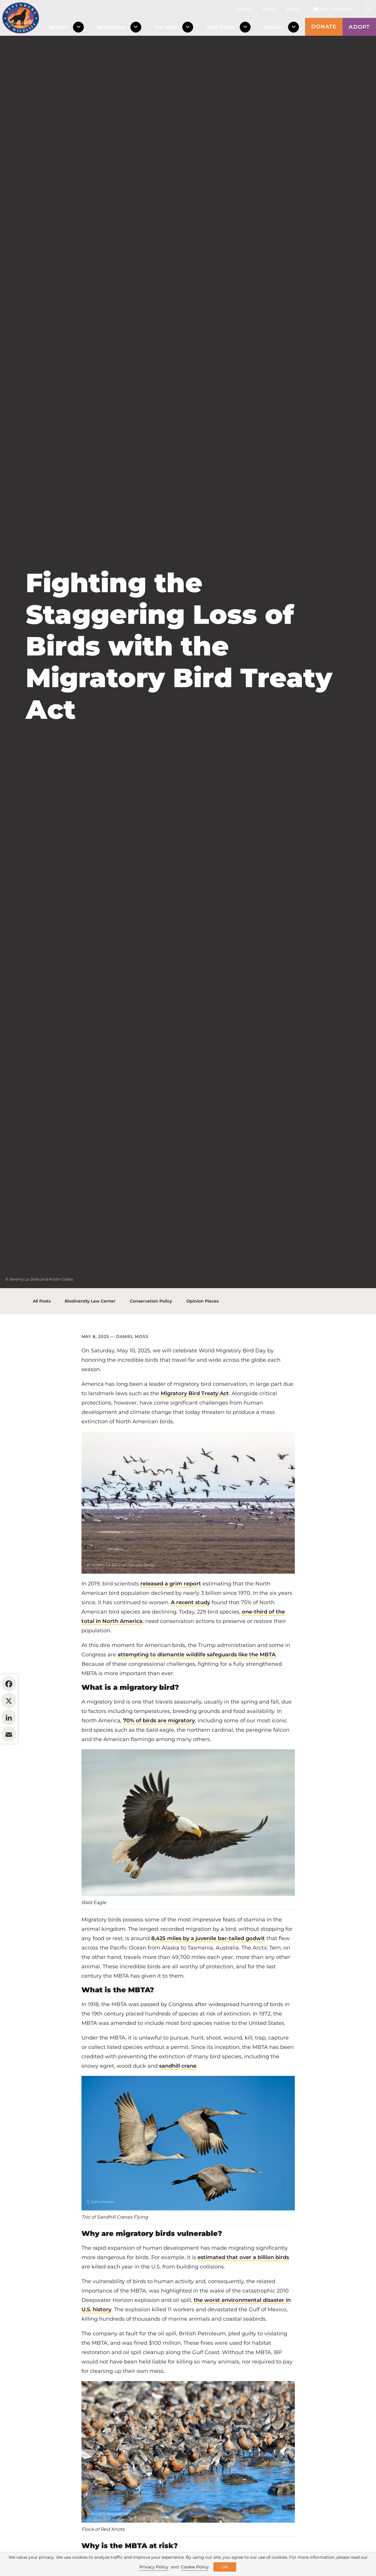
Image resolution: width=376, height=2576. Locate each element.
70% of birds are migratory (159, 1756)
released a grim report (170, 1619)
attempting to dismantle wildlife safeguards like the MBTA (196, 1690)
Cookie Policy (195, 2567)
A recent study (190, 1638)
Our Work (166, 27)
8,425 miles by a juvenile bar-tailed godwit (208, 1974)
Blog (293, 9)
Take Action (220, 27)
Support (273, 27)
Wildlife (58, 27)
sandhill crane (177, 2101)
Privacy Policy (154, 2567)
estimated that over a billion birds (243, 2293)
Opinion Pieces (202, 1336)
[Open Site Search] (368, 9)
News (270, 9)
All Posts (42, 1336)
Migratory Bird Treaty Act (195, 1429)
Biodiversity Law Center (90, 1336)
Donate (324, 26)
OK (225, 2567)
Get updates (333, 9)
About (245, 9)
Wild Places (111, 27)
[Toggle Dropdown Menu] (79, 27)
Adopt (359, 27)
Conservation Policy (151, 1336)
